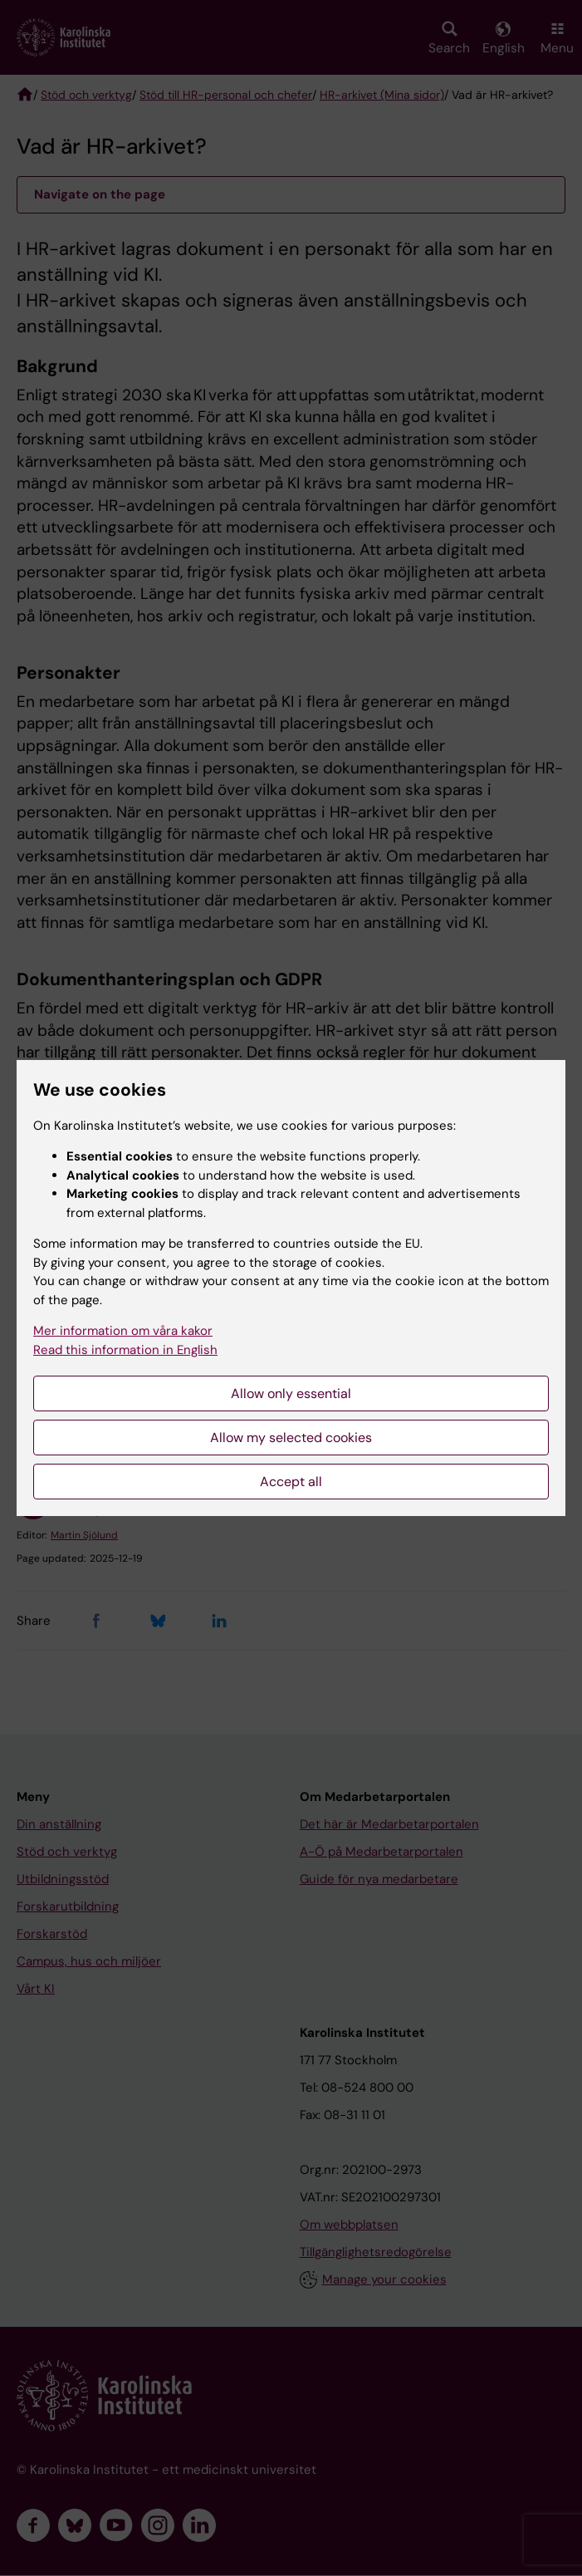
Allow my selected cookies (291, 1437)
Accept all (291, 1481)
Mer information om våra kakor (123, 1330)
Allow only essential (291, 1393)
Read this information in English (125, 1350)
